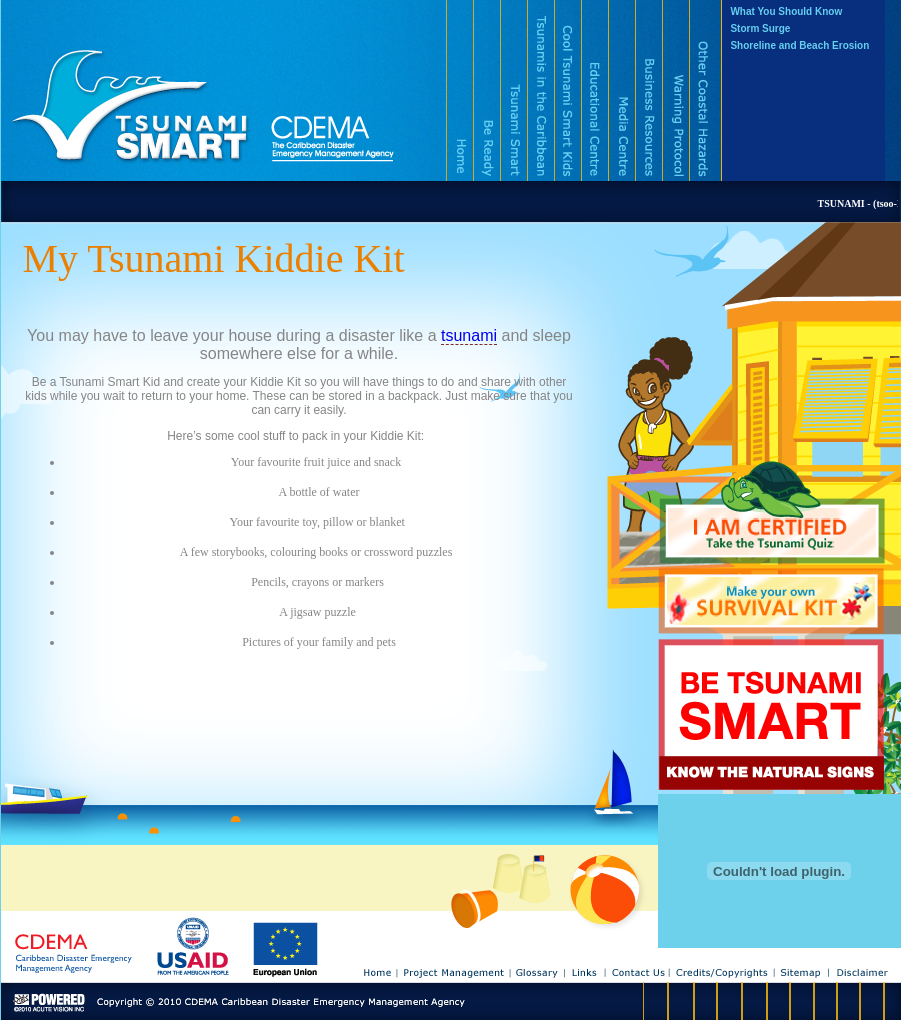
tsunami (469, 335)
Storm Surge (760, 28)
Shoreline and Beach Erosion (799, 45)
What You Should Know (786, 11)
